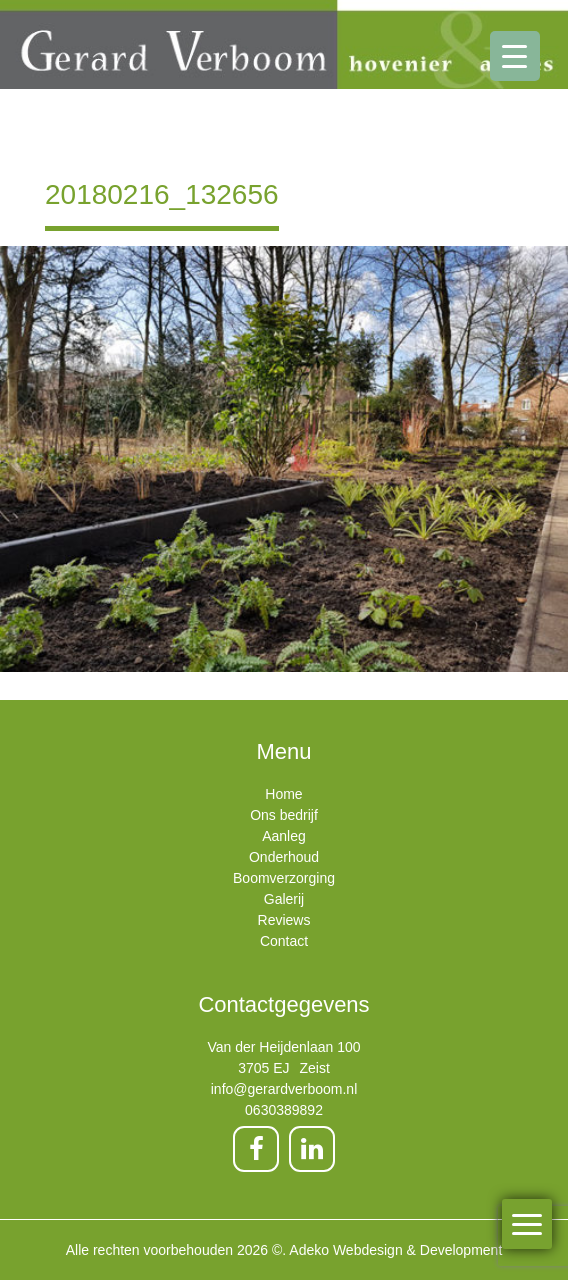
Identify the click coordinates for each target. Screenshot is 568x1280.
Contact (284, 941)
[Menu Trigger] (515, 56)
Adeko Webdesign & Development (395, 1250)
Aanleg (284, 836)
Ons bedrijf (284, 815)
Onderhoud (284, 857)
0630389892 (284, 1110)
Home (283, 794)
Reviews (284, 920)
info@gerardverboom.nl (284, 1089)
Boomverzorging (284, 878)
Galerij (284, 899)
